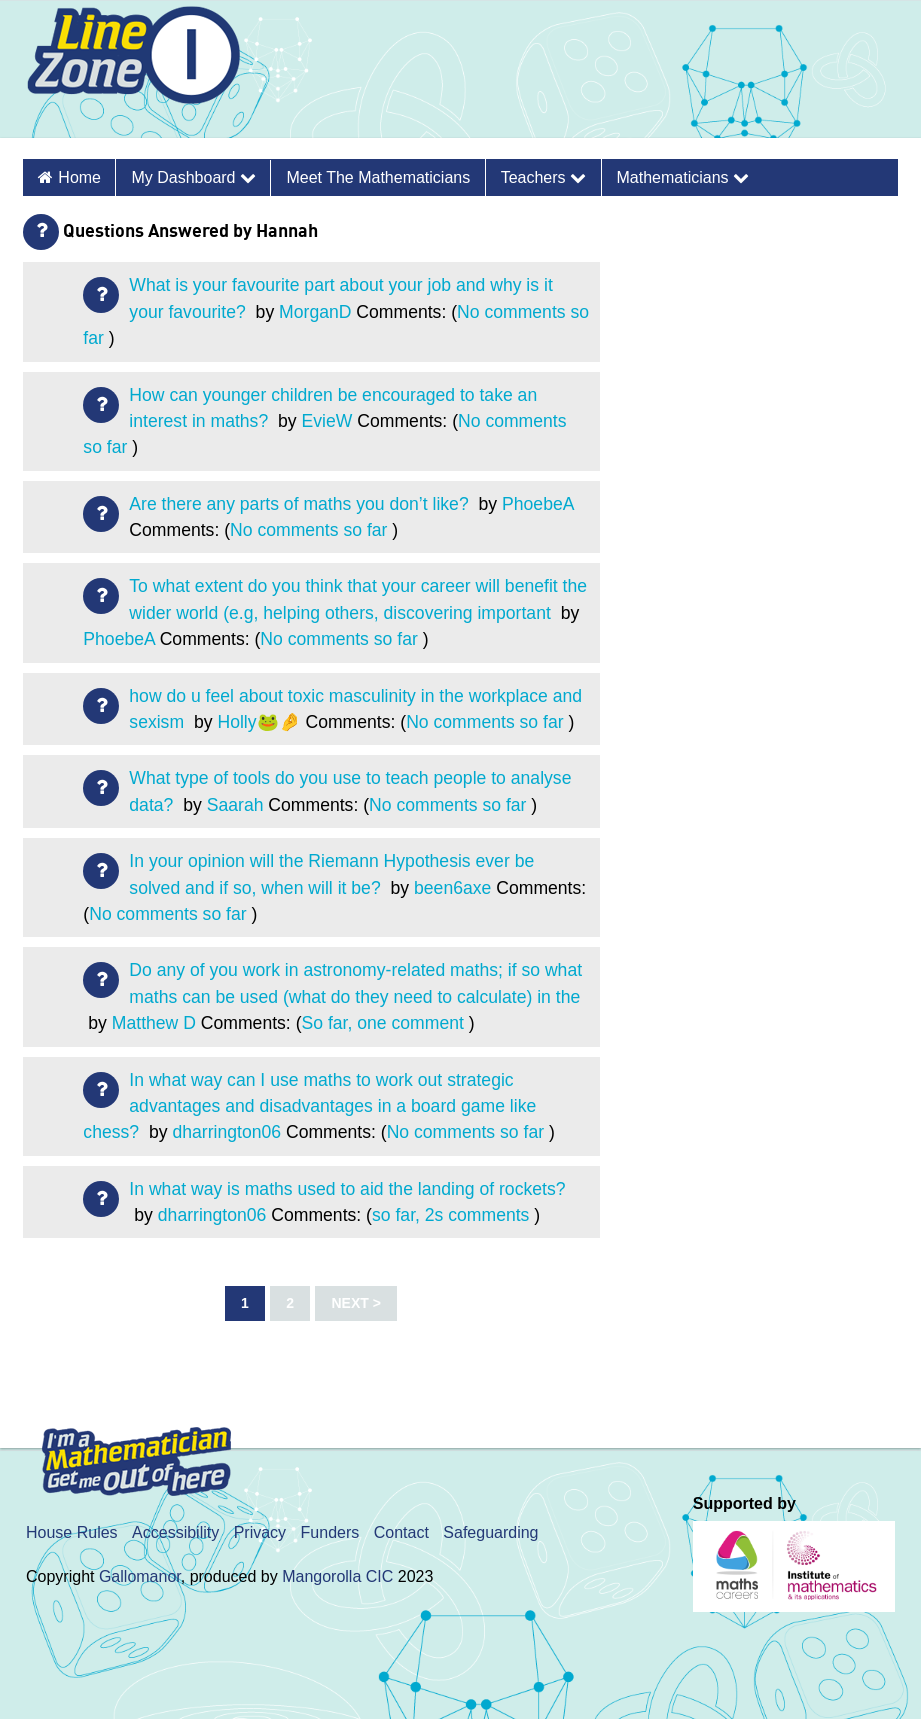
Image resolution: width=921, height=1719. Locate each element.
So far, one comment (383, 1023)
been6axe (452, 888)
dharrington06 (226, 1132)
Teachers (543, 177)
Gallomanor (140, 1576)
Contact (401, 1532)
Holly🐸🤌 (258, 722)
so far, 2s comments (450, 1215)
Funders (330, 1532)
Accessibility (175, 1532)
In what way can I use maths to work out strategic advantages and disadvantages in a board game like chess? (309, 1106)
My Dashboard (193, 177)
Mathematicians (683, 177)
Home (79, 177)
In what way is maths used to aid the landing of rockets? (347, 1189)
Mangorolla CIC (337, 1576)
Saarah (235, 805)
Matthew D (154, 1023)
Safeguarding (490, 1532)
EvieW (327, 421)
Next (349, 1303)
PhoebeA (537, 504)
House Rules (72, 1532)
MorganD (315, 312)
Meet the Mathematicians (378, 177)
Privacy (260, 1532)
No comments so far (308, 530)
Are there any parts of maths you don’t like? (301, 504)
